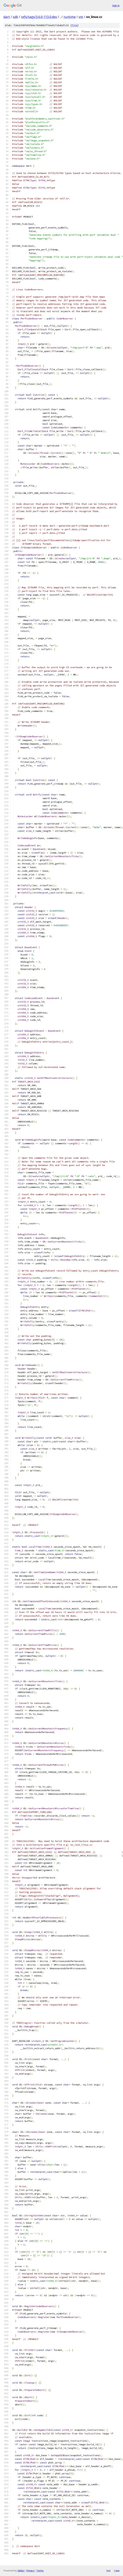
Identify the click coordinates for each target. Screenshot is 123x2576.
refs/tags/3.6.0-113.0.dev (39, 17)
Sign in (116, 5)
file (74, 25)
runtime (70, 17)
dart (6, 17)
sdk (15, 17)
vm (81, 17)
